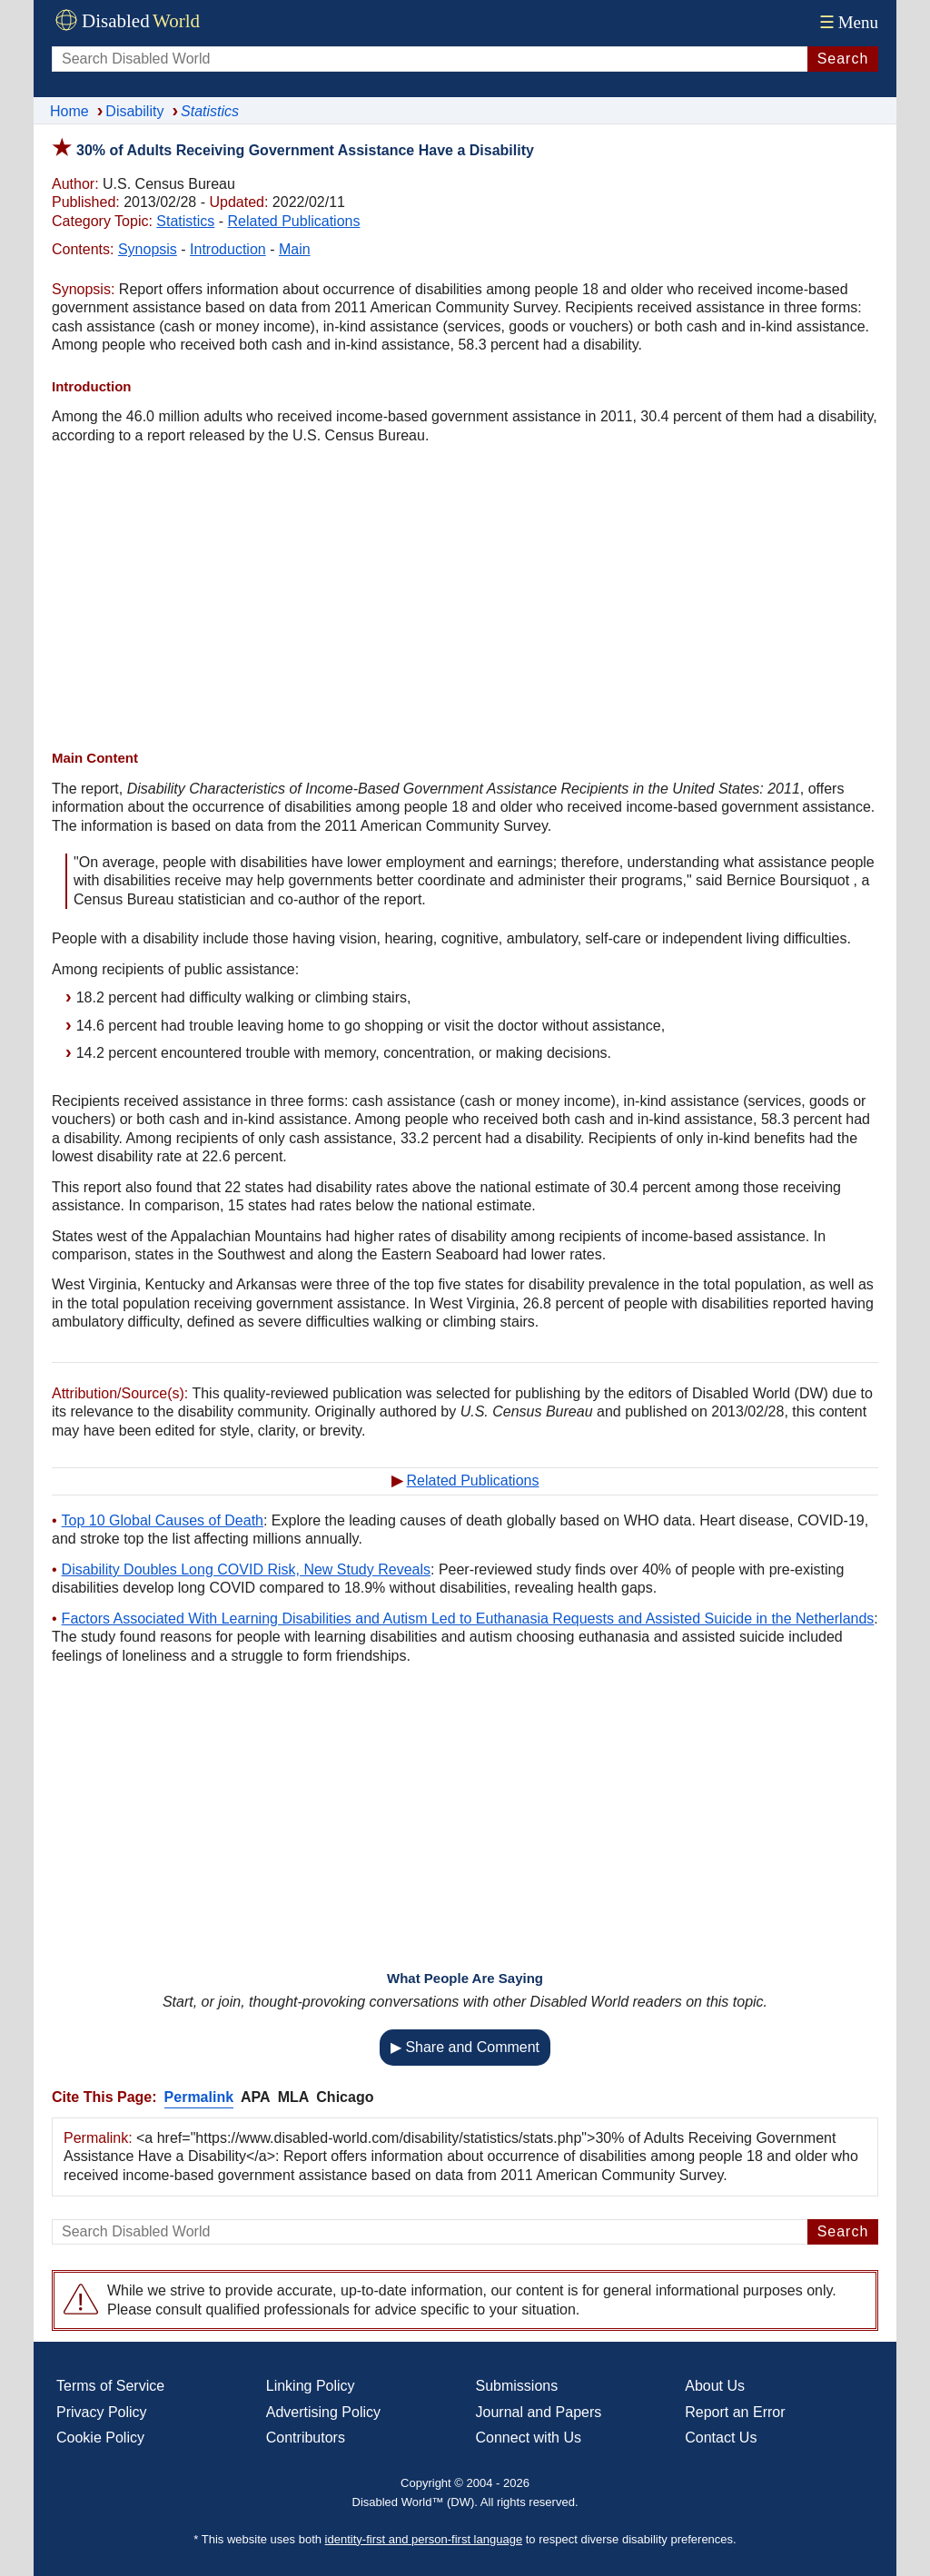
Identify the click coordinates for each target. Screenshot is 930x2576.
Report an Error (735, 2412)
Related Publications (294, 221)
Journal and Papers (539, 2412)
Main (295, 249)
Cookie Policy (100, 2437)
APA (256, 2097)
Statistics (185, 221)
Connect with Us (529, 2437)
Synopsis (147, 249)
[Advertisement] (465, 599)
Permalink (198, 2097)
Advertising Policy (323, 2412)
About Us (715, 2385)
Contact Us (721, 2437)
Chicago (344, 2097)
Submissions (517, 2385)
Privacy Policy (101, 2412)
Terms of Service (110, 2385)
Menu (847, 22)
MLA (294, 2097)
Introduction (228, 249)
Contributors (305, 2437)
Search (843, 58)
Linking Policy (310, 2385)
